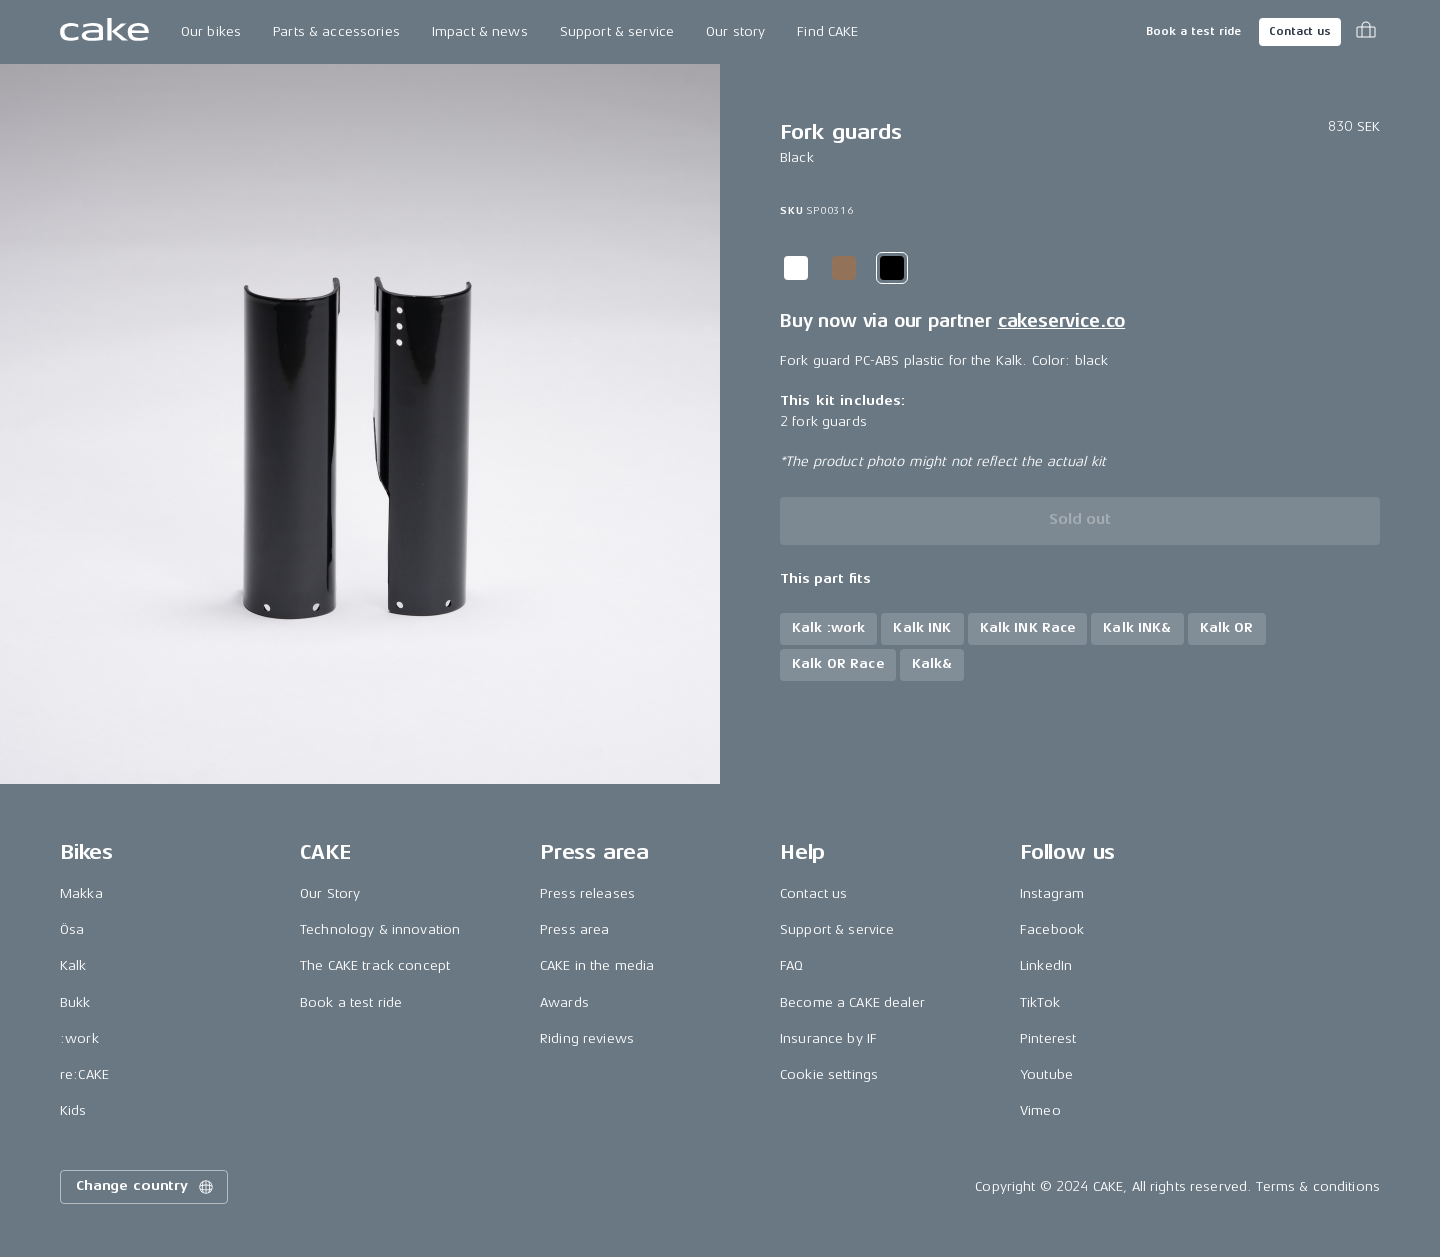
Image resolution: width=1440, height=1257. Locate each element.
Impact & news (480, 31)
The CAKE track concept (375, 965)
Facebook (1052, 929)
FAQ (791, 965)
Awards (564, 1002)
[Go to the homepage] (104, 32)
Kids (73, 1110)
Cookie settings (829, 1074)
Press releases (587, 893)
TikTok (1040, 1002)
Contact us (1300, 31)
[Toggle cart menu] (1366, 32)
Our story (735, 31)
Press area (574, 929)
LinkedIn (1046, 965)
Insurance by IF (828, 1038)
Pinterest (1048, 1038)
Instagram (1052, 893)
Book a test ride (1193, 31)
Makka (81, 893)
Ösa (72, 929)
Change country (146, 1187)
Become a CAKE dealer (852, 1002)
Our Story (330, 893)
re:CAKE (84, 1074)
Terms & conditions (1318, 1186)
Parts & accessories (336, 31)
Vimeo (1040, 1110)
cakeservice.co (1061, 321)
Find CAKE (827, 31)
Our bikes (211, 31)
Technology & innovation (380, 929)
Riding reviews (587, 1038)
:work (79, 1038)
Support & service (617, 31)
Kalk (73, 965)
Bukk (75, 1002)
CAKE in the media (597, 965)
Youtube (1046, 1074)
